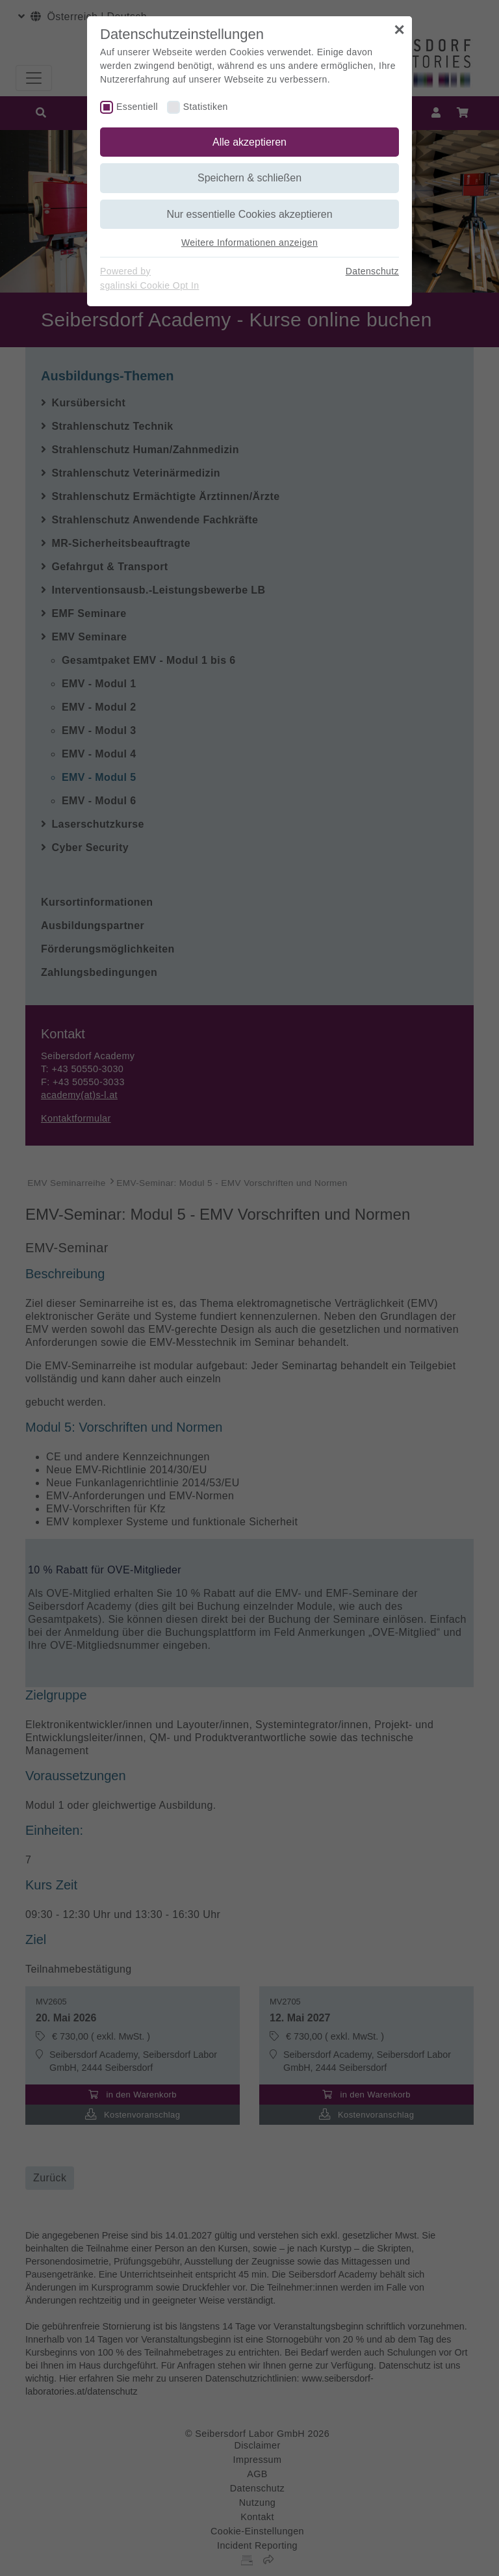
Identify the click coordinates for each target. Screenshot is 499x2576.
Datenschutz (372, 271)
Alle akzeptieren (249, 142)
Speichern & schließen (249, 177)
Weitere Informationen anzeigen (249, 242)
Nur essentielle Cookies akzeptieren (249, 214)
